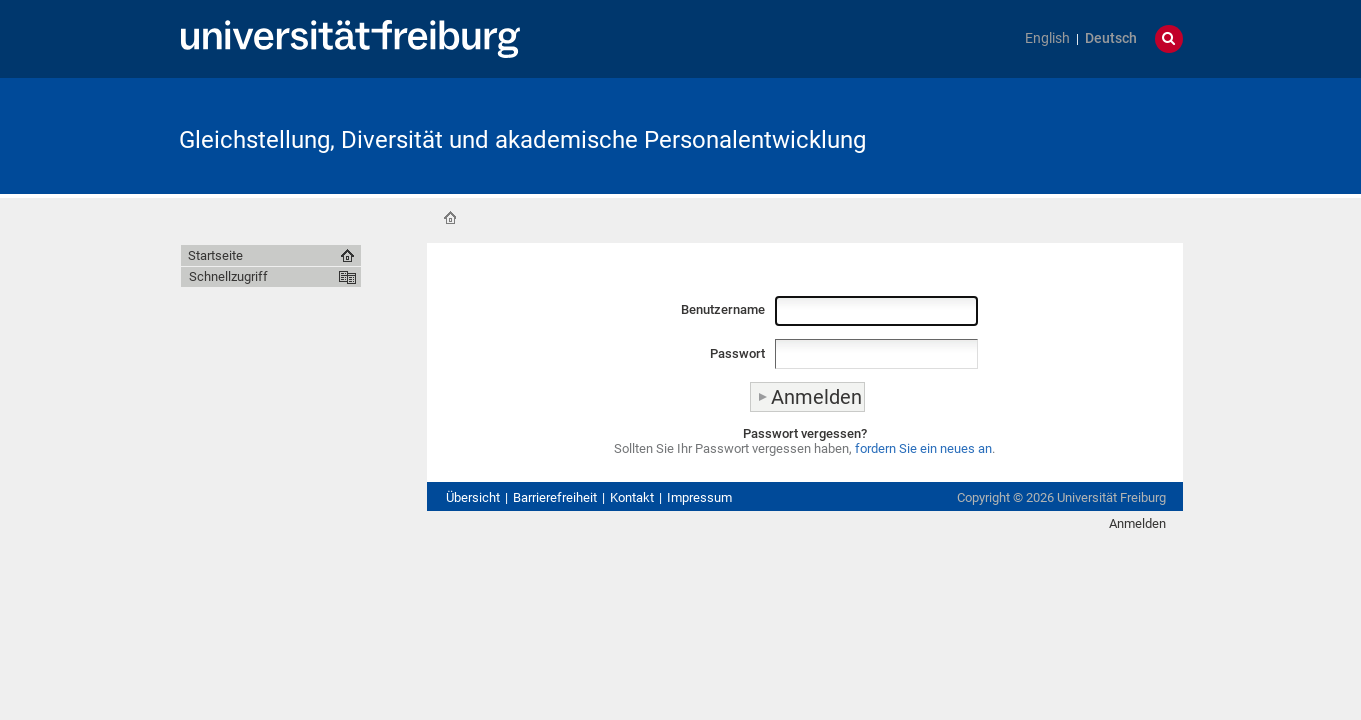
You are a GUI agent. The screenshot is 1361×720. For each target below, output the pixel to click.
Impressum (699, 497)
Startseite (450, 218)
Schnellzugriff (228, 276)
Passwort (737, 353)
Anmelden (1137, 523)
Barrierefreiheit (555, 497)
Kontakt (632, 497)
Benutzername (723, 309)
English (1047, 38)
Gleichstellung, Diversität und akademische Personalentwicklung (522, 140)
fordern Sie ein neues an (923, 448)
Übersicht (473, 497)
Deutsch (1111, 38)
